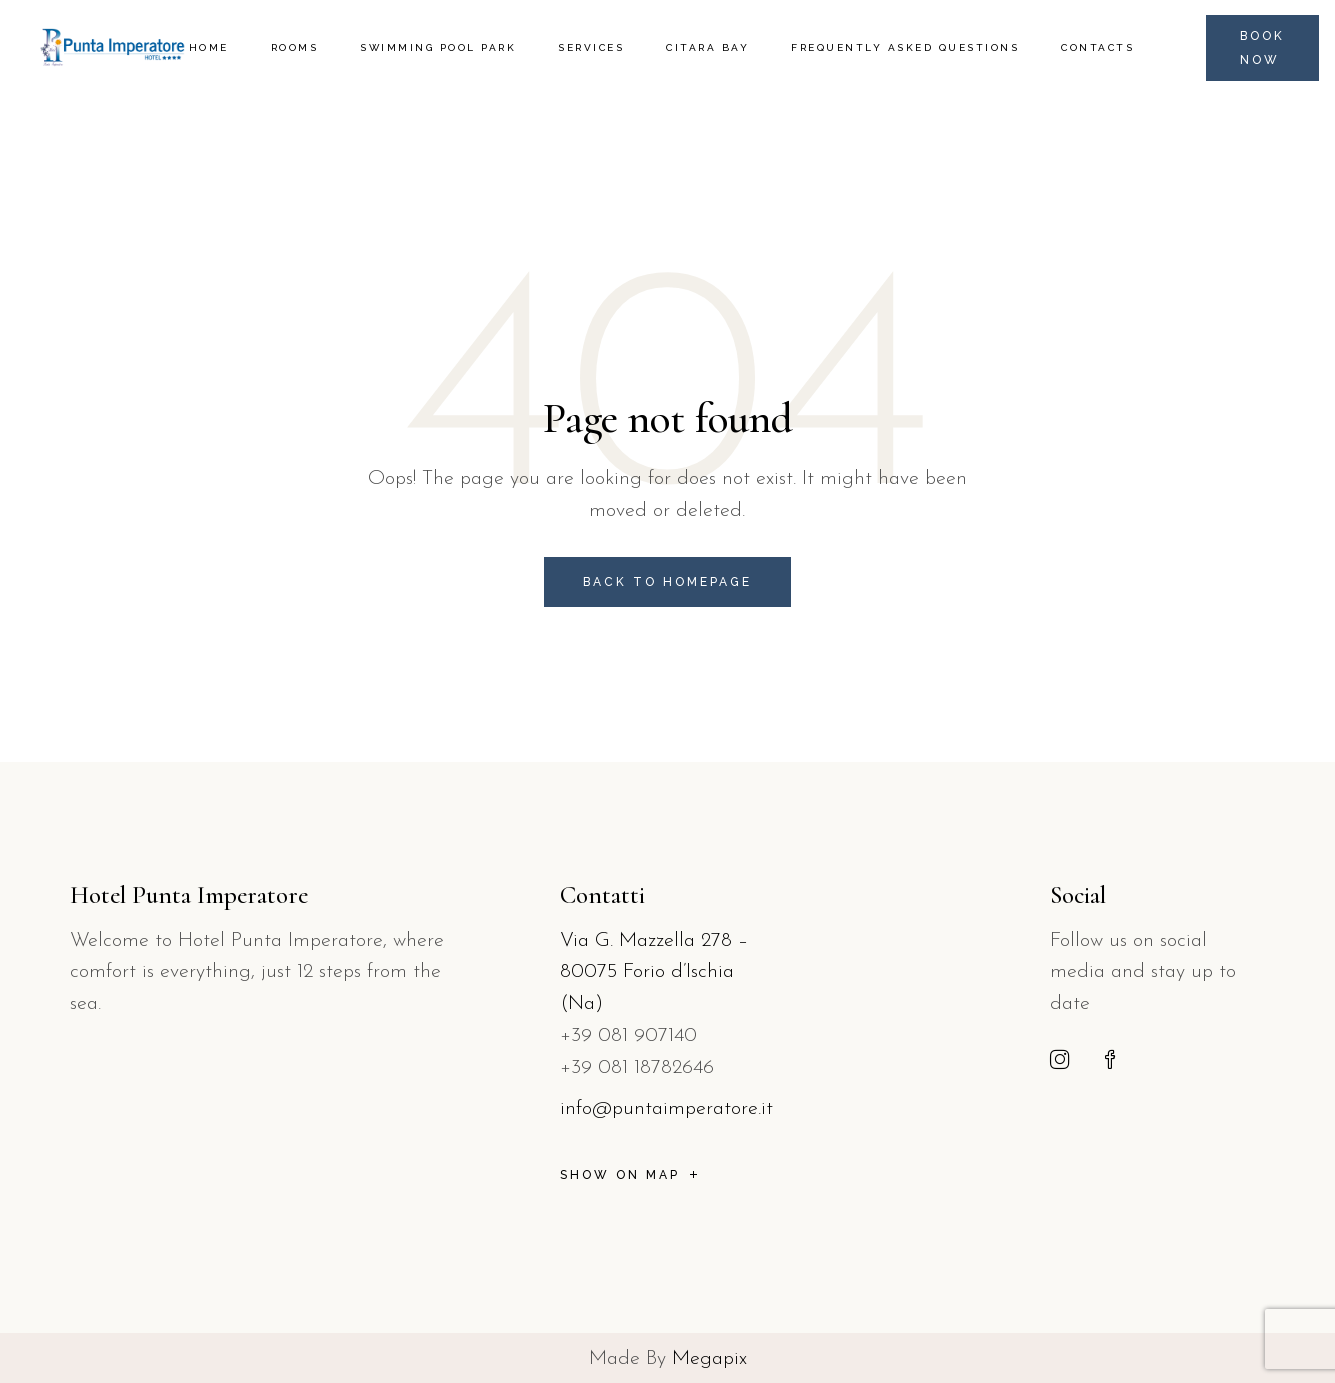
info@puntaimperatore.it (666, 1109)
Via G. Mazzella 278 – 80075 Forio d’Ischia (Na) (654, 973)
